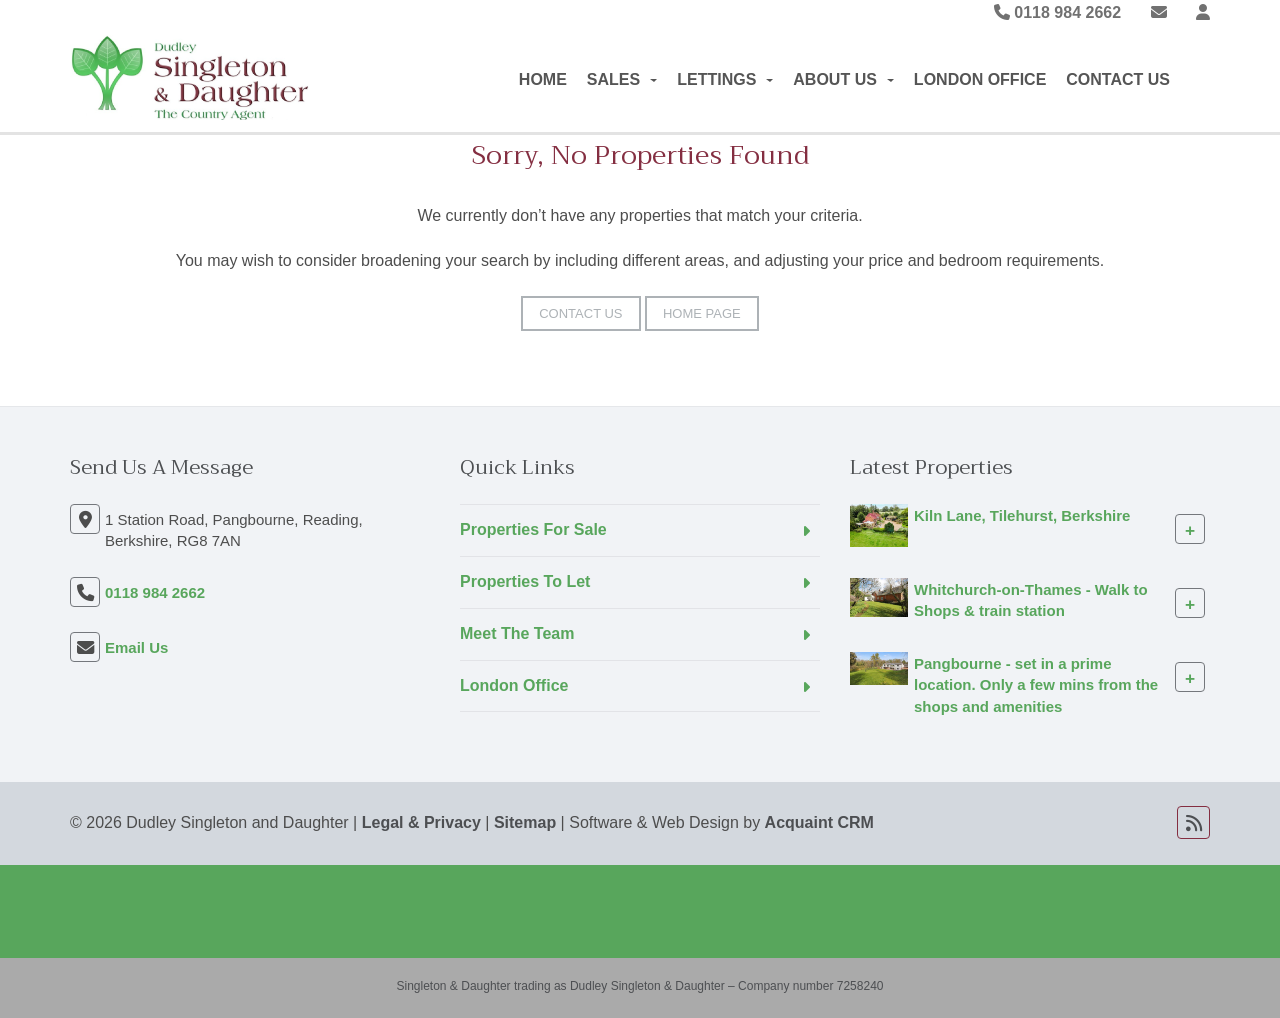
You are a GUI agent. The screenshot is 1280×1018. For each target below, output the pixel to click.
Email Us (136, 647)
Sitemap (525, 822)
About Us (843, 79)
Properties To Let (525, 581)
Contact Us (1118, 79)
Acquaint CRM (819, 822)
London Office (980, 79)
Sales (622, 79)
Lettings (725, 79)
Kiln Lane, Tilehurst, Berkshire (1022, 515)
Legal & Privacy (421, 822)
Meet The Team (517, 633)
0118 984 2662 (1057, 12)
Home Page (702, 313)
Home (543, 79)
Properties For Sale (533, 529)
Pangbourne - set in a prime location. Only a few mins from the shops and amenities (1036, 685)
